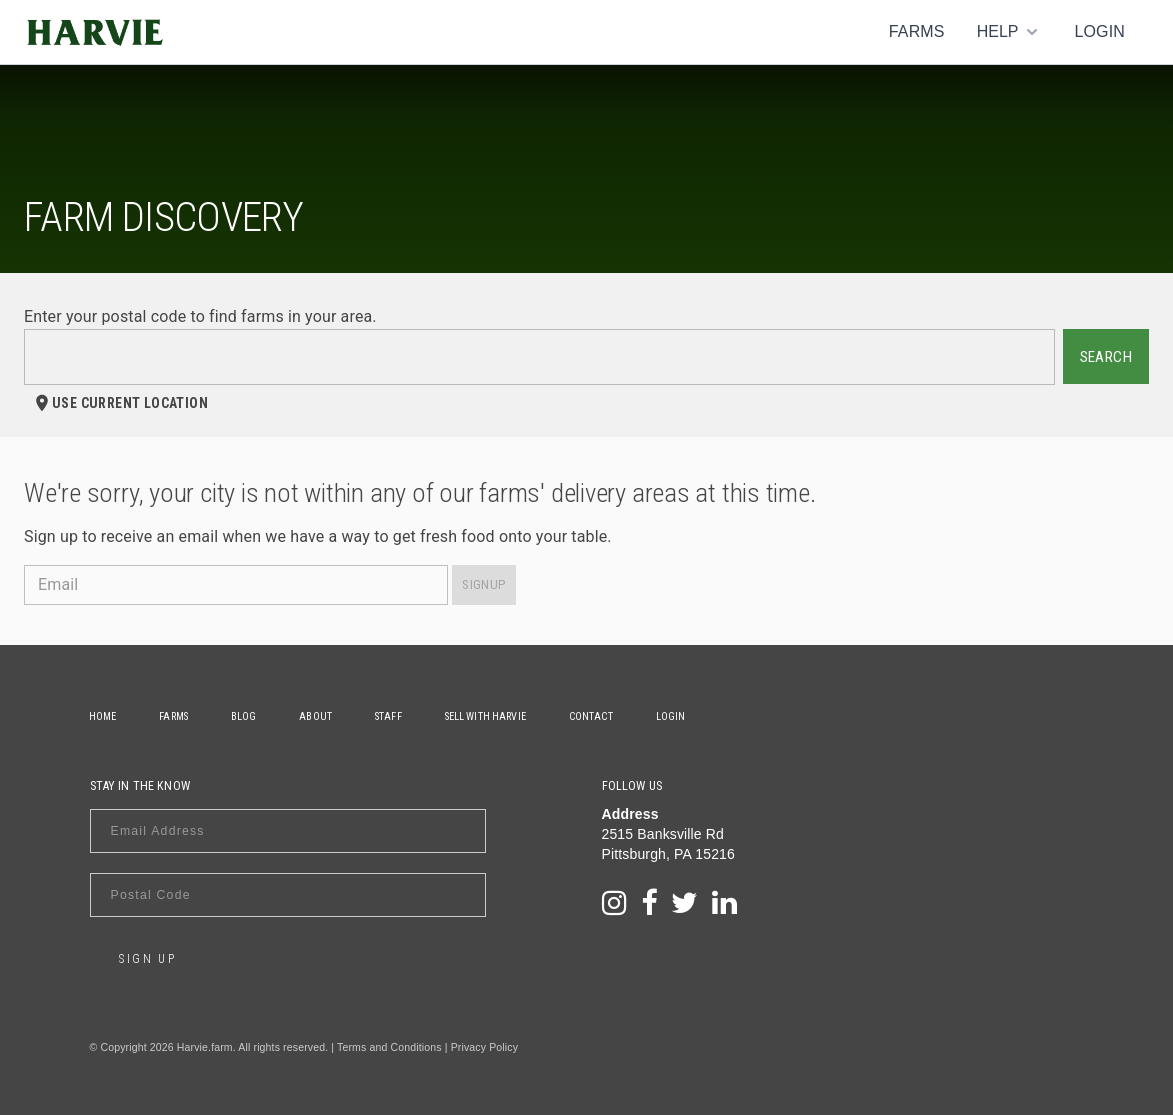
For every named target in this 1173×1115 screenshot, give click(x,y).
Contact (599, 716)
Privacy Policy (484, 1047)
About (320, 716)
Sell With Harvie (491, 716)
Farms (917, 31)
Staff (393, 716)
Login (1099, 31)
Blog (247, 716)
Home (104, 716)
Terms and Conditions (389, 1047)
